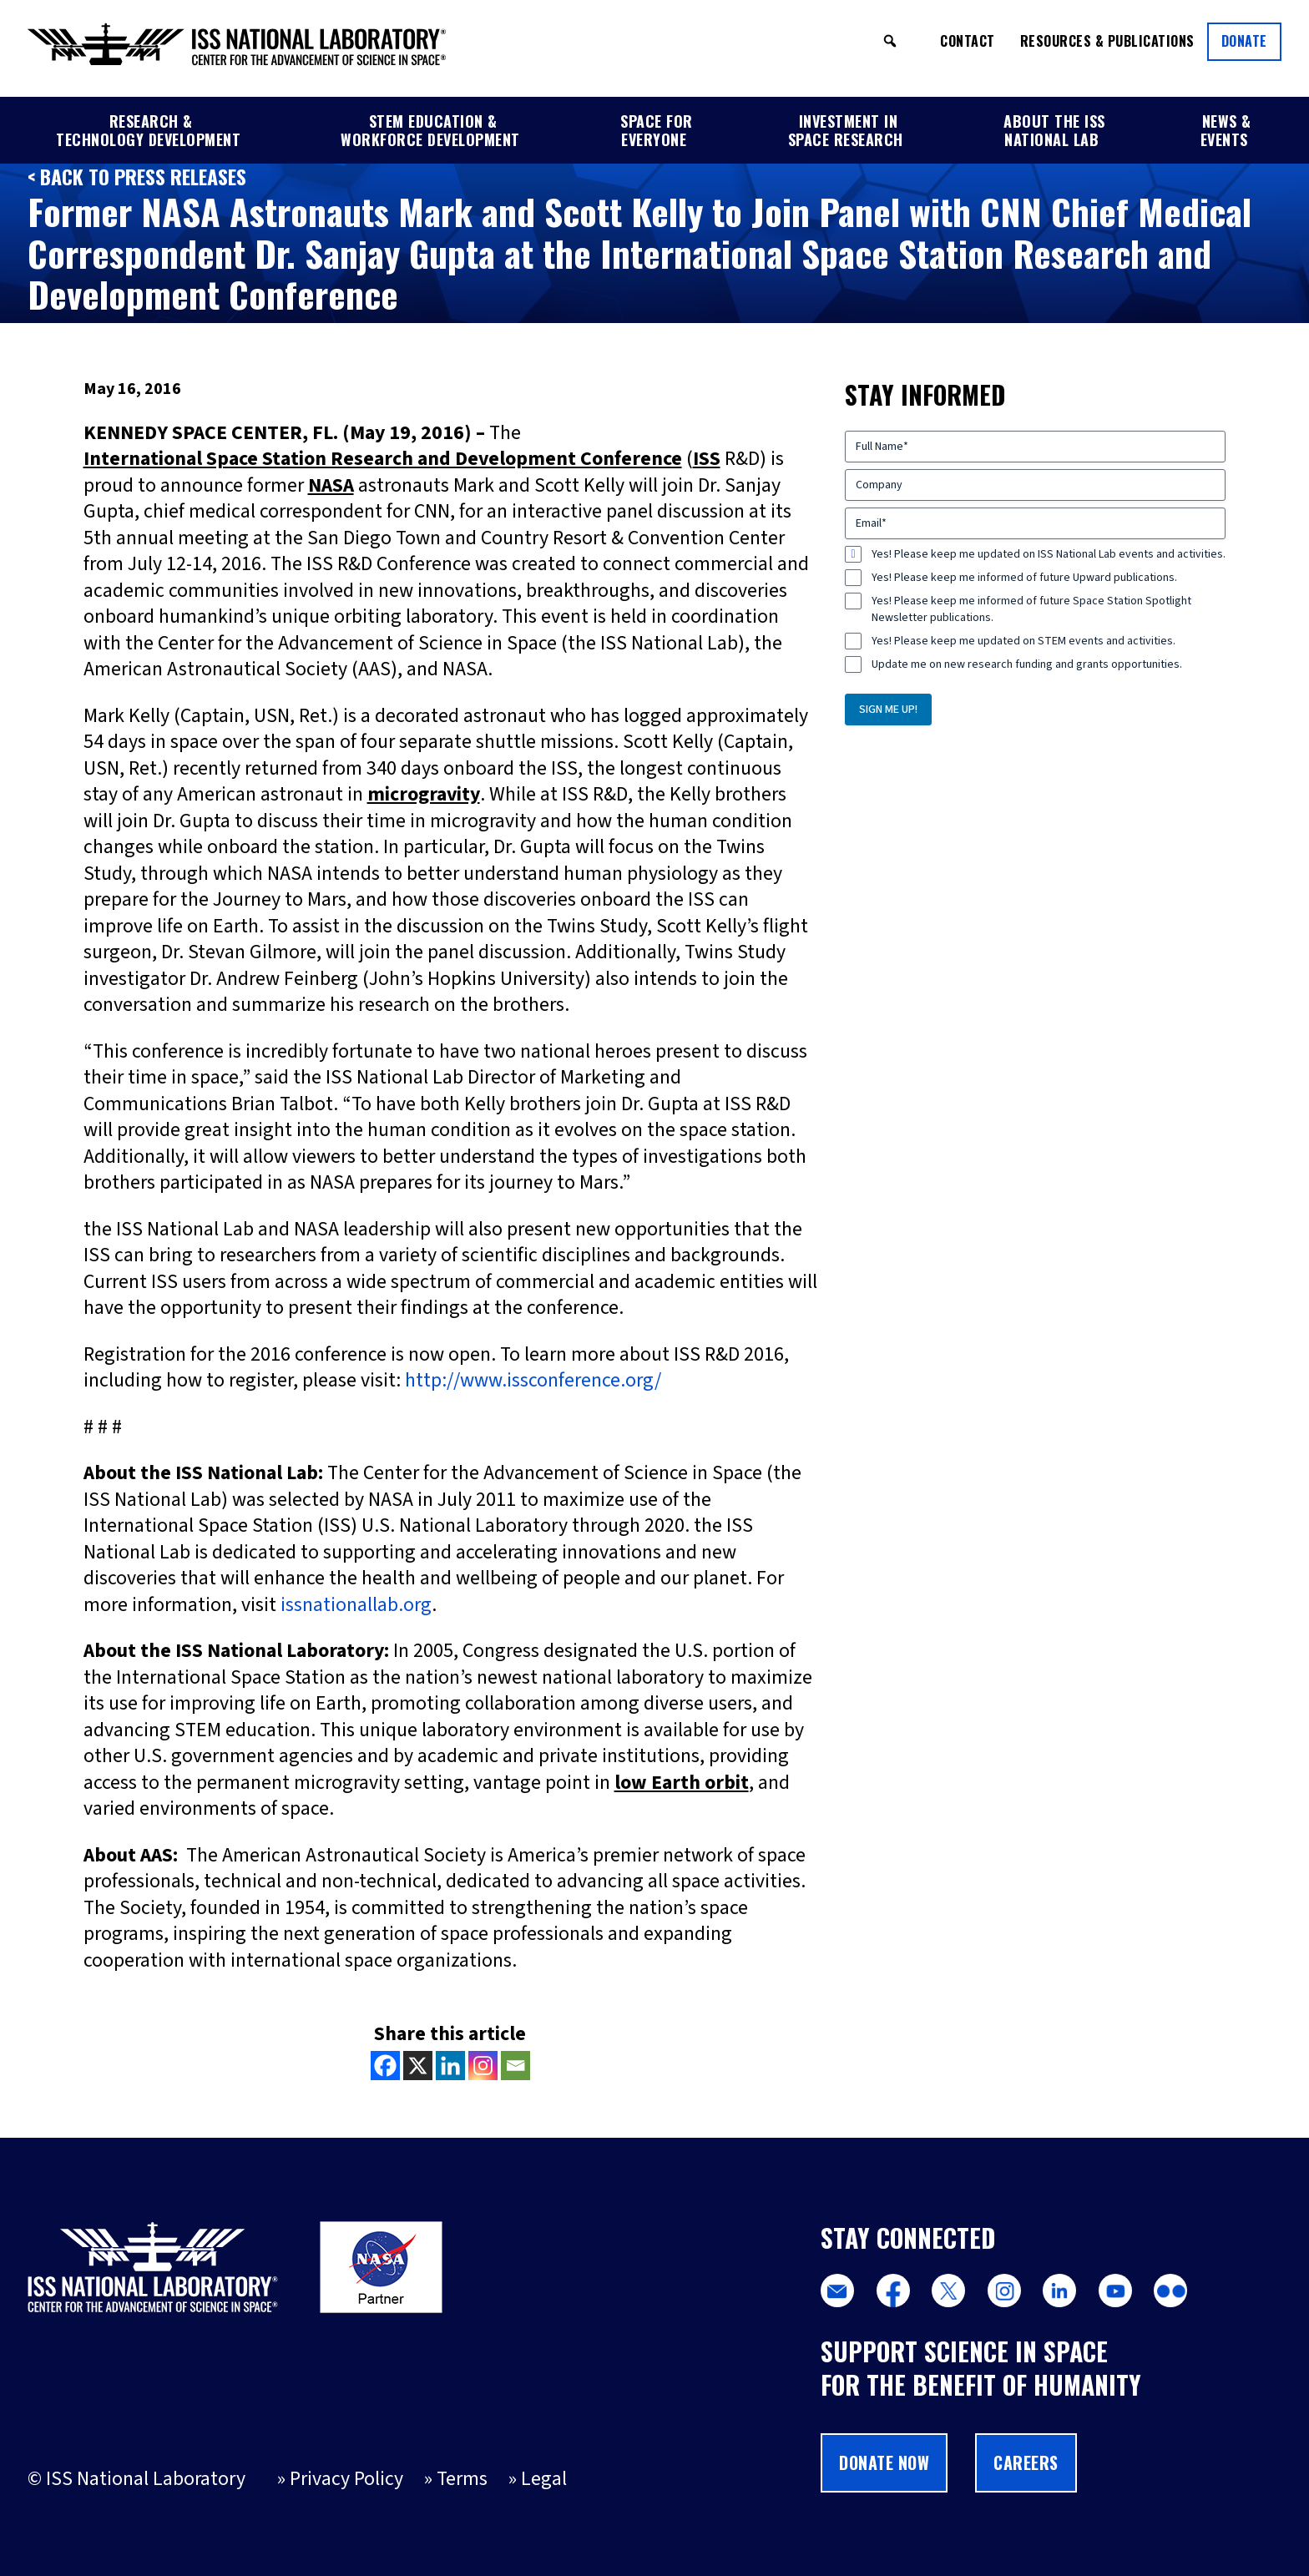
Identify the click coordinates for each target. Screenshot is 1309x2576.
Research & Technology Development (148, 130)
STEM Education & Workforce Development (430, 130)
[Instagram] (483, 2065)
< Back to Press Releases (137, 176)
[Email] (515, 2065)
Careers (1026, 2462)
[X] (417, 2065)
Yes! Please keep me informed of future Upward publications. (1024, 577)
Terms (462, 2479)
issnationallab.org (356, 1605)
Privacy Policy (346, 2479)
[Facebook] (385, 2065)
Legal (544, 2479)
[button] (889, 40)
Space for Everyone (656, 130)
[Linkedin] (450, 2065)
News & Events (1225, 130)
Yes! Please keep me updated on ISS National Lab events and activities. (1049, 554)
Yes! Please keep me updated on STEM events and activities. (1023, 641)
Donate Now (884, 2462)
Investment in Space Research (845, 130)
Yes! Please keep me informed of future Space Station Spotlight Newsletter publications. (1031, 609)
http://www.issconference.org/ (533, 1380)
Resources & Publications (1107, 41)
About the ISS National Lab (1054, 130)
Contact (967, 41)
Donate (1244, 41)
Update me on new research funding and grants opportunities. (1027, 664)
